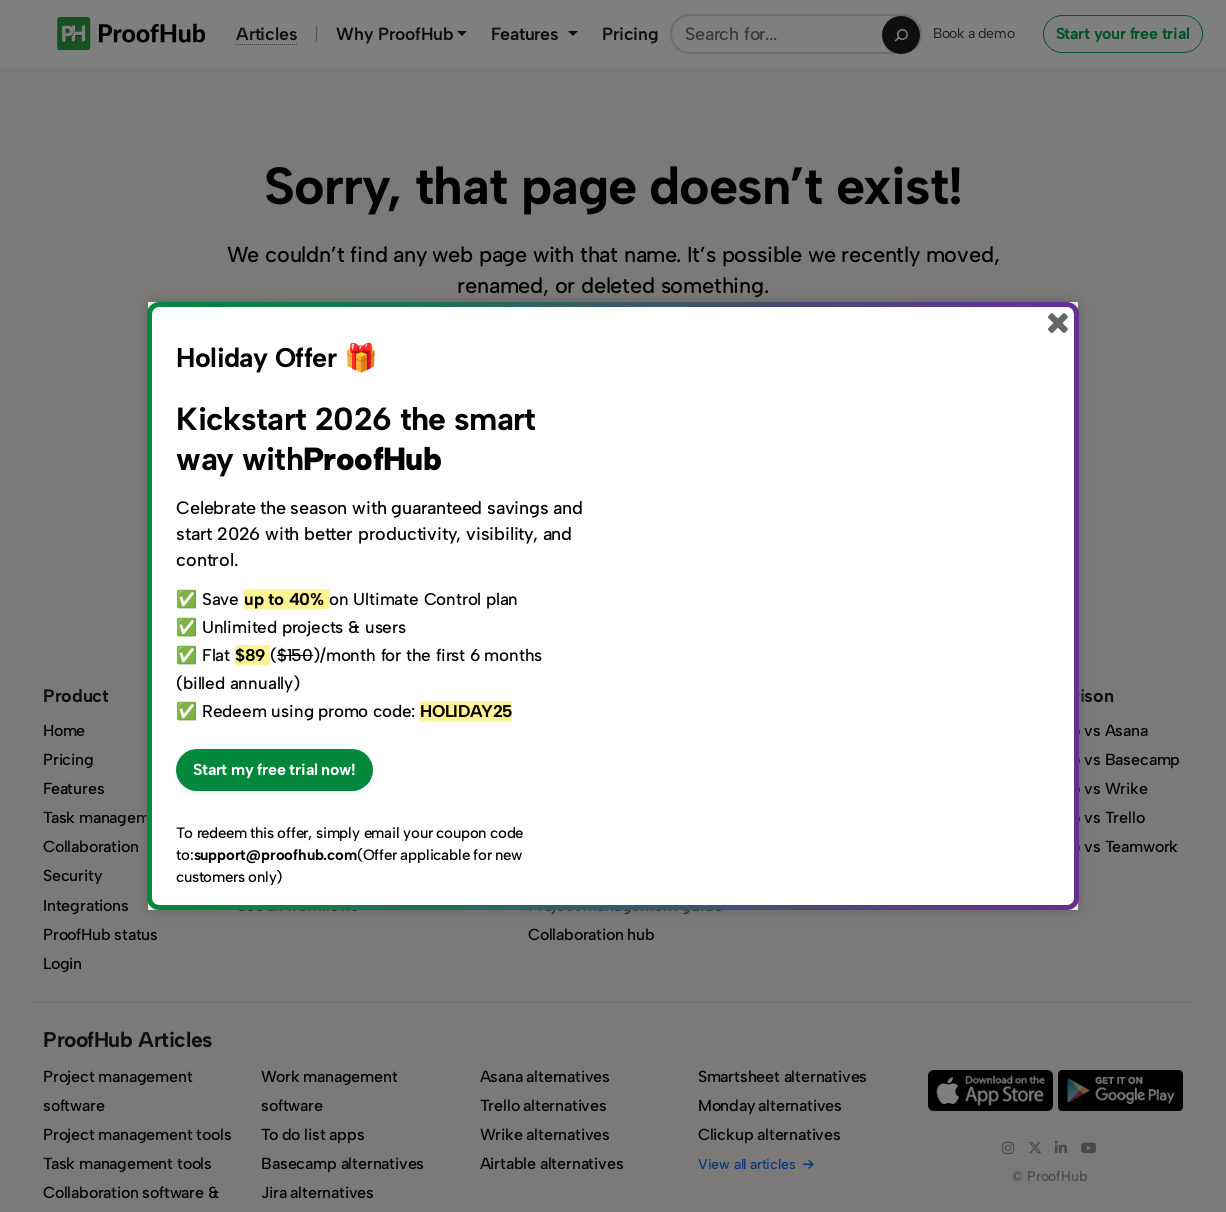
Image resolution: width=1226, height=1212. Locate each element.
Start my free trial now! (274, 769)
